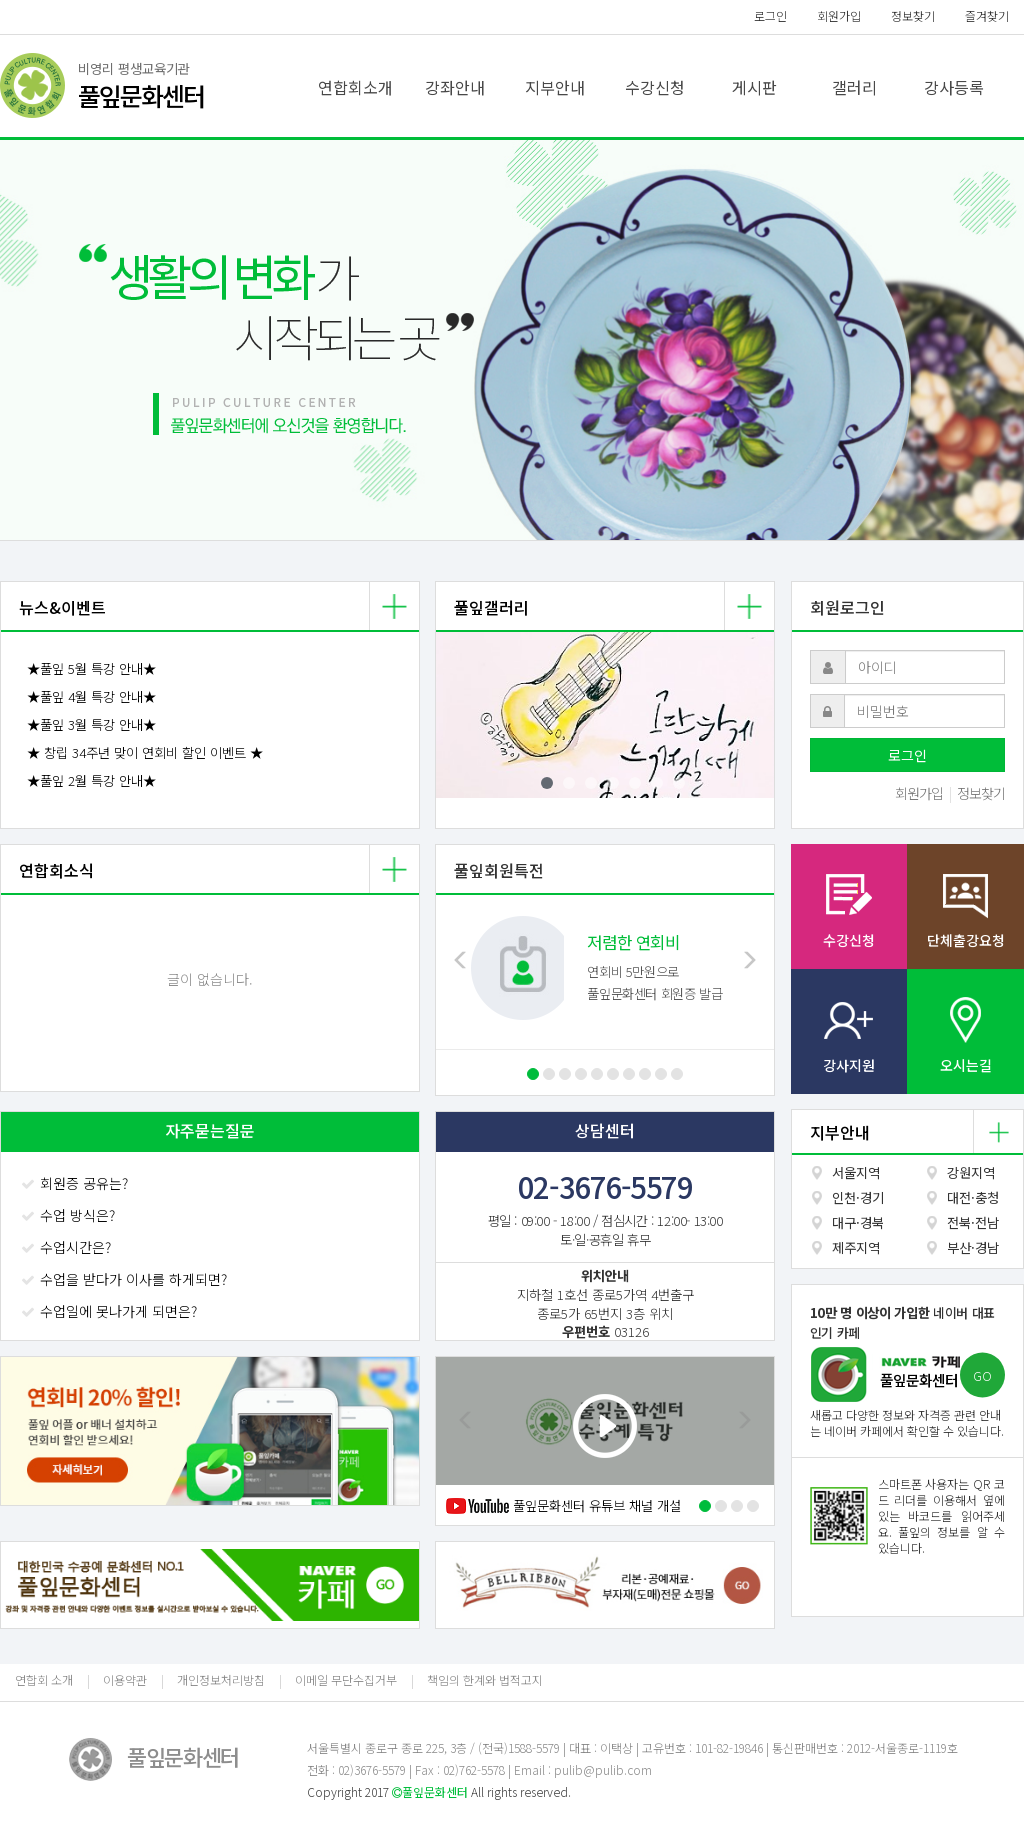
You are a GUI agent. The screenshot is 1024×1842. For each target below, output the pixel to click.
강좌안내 (455, 87)
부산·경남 (973, 1247)
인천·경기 (858, 1197)
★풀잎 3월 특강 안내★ (91, 724)
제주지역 (856, 1247)
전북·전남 (973, 1222)
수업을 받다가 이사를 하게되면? (126, 1279)
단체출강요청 (966, 940)
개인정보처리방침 (221, 1679)
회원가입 (839, 15)
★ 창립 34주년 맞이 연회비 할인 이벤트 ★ (145, 752)
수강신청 (655, 87)
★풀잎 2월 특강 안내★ (91, 780)
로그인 (770, 15)
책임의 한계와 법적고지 (485, 1679)
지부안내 (555, 87)
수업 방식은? (70, 1215)
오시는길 (966, 1065)
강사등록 (954, 87)
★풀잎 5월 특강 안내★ (91, 668)
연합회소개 (355, 87)
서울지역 (856, 1172)
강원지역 (971, 1172)
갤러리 (854, 87)
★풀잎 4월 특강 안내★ (91, 696)
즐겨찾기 (987, 15)
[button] (77, 340)
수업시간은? (68, 1247)
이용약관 (125, 1679)
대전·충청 (973, 1197)
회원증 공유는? (76, 1183)
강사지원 (849, 1065)
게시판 (754, 87)
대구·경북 (858, 1222)
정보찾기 (913, 15)
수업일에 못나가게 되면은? (111, 1311)
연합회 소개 (44, 1679)
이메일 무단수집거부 (346, 1679)
